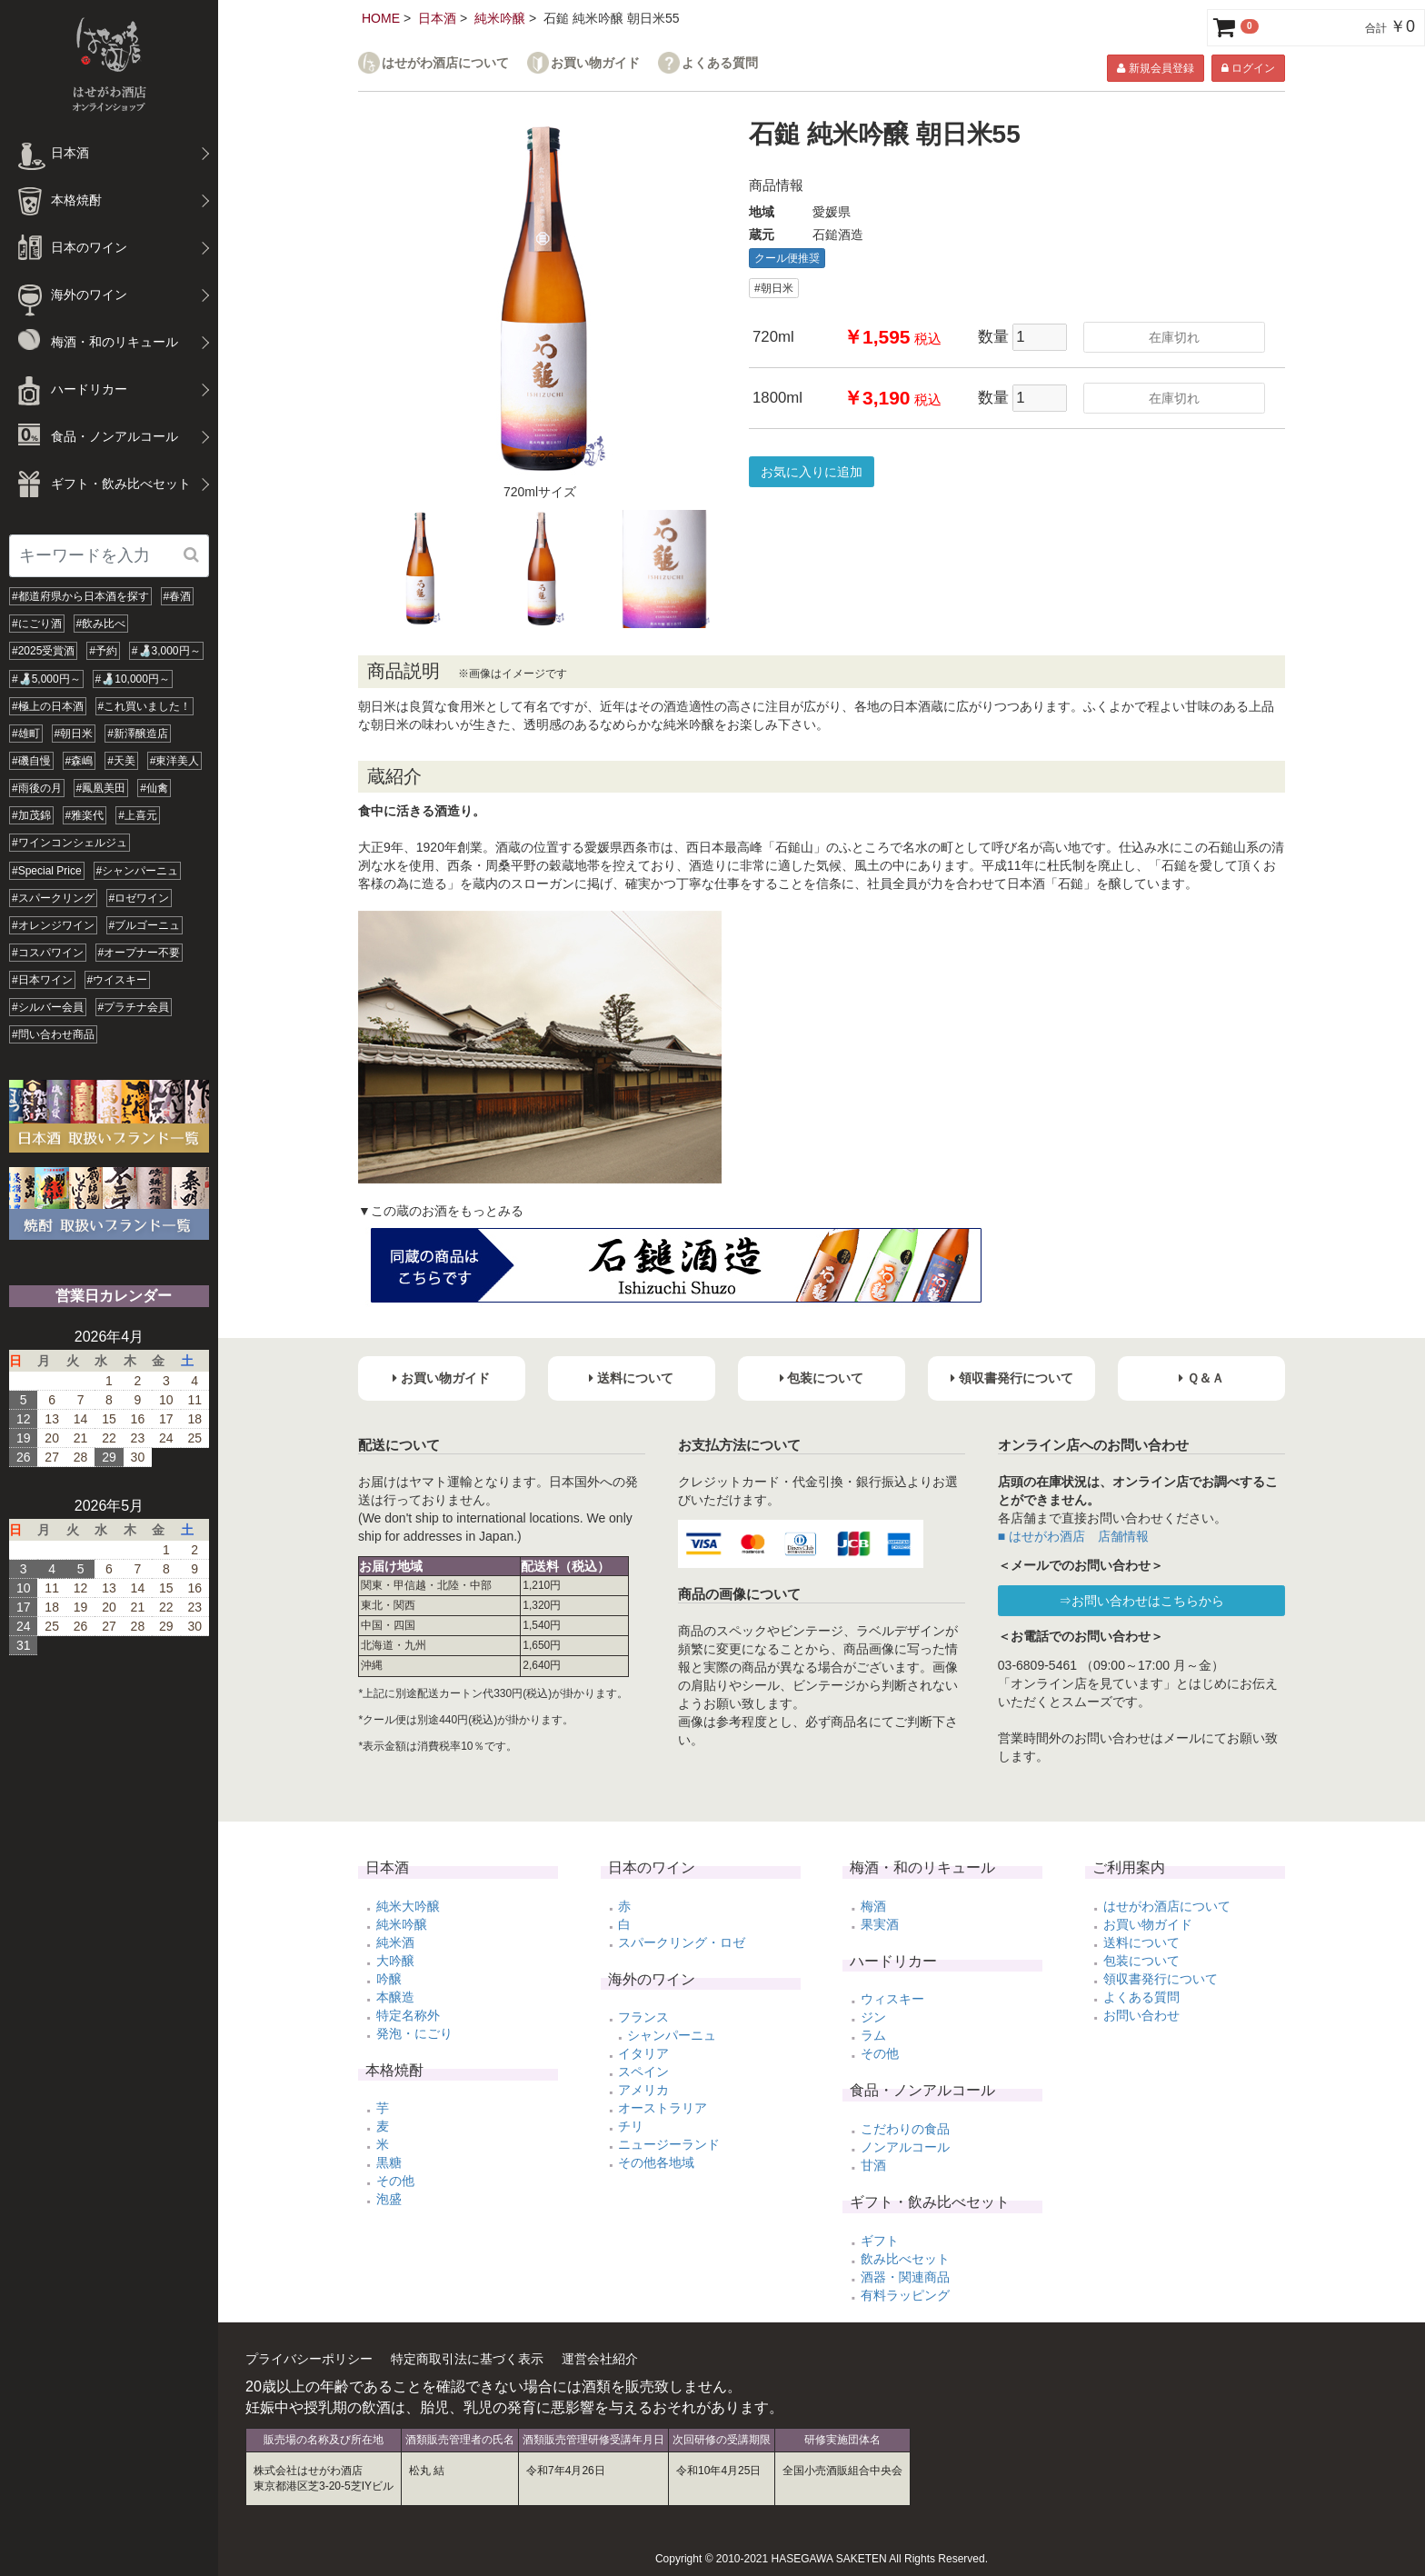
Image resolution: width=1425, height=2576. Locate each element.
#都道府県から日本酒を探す (80, 596)
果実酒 (880, 1924)
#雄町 (26, 733)
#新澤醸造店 (137, 733)
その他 (395, 2180)
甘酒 (873, 2165)
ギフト (880, 2240)
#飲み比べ (101, 623)
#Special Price (47, 870)
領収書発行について (1160, 1979)
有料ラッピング (905, 2295)
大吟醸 (395, 1960)
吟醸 (389, 1979)
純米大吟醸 (408, 1906)
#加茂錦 (31, 815)
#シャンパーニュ (137, 870)
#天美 (121, 760)
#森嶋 (79, 760)
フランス (643, 2017)
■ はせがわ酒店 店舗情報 (1073, 1536)
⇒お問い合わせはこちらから (1141, 1600)
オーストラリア (662, 2108)
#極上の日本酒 (48, 706)
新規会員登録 (1155, 68)
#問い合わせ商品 (53, 1034)
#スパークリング (53, 898)
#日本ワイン (42, 979)
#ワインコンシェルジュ (69, 842)
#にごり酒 (37, 623)
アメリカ (643, 2089)
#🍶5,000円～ (46, 679)
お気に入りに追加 (811, 471)
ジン (873, 2017)
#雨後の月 (37, 788)
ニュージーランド (669, 2144)
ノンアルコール (905, 2147)
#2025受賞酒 (43, 650)
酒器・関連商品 (905, 2277)
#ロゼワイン (139, 898)
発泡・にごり (414, 2033)
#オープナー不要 (139, 952)
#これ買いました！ (145, 706)
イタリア (643, 2053)
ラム (873, 2035)
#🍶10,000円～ (132, 679)
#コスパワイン (48, 952)
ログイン (1248, 68)
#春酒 (178, 596)
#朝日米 (74, 733)
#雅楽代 (85, 815)
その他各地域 (656, 2162)
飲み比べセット (905, 2259)
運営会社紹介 (600, 2358)
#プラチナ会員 (134, 1007)
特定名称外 (408, 2015)
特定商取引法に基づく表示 (467, 2358)
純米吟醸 (499, 18)
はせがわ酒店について (445, 63)
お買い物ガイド (595, 63)
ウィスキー (892, 1999)
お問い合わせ (1141, 2015)
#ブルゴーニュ (145, 925)
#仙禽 (154, 788)
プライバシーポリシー (309, 2358)
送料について (1141, 1942)
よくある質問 (720, 63)
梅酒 (873, 1906)
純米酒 (395, 1942)
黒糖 (389, 2162)
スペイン (643, 2071)
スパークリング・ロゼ (681, 1942)
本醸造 (395, 1997)
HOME (381, 18)
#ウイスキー (117, 979)
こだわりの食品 (905, 2129)
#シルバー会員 (48, 1007)
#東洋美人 (175, 760)
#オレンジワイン (53, 925)
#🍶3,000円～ (166, 650)
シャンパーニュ (671, 2035)
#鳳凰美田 (101, 788)
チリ (630, 2126)
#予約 (103, 650)
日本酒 (437, 18)
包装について (1141, 1960)
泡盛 (389, 2199)
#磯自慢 (31, 760)
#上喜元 (137, 815)
